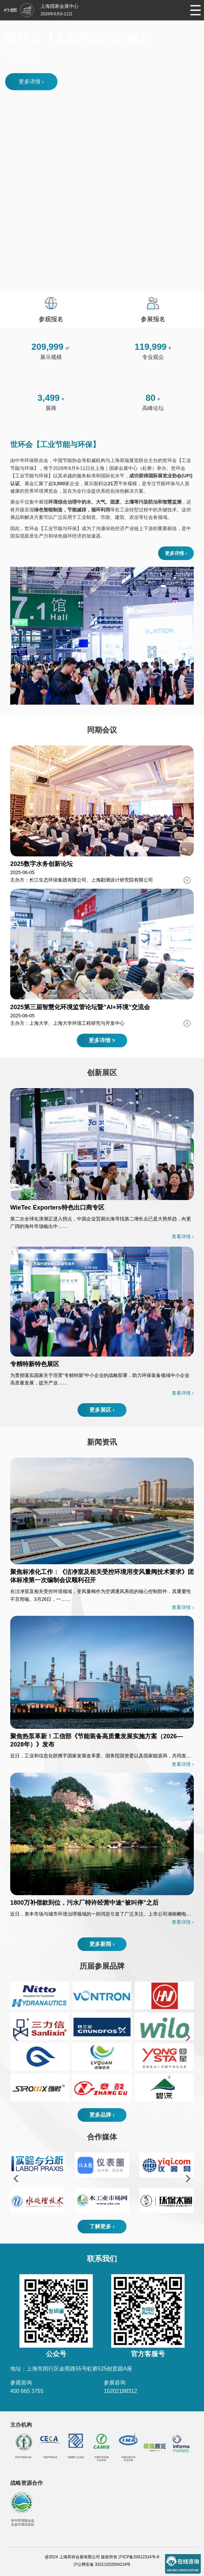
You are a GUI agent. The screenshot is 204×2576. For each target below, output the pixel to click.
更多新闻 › (102, 1944)
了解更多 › (102, 2226)
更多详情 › (31, 81)
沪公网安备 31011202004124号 (102, 2564)
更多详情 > (102, 1040)
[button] (185, 2037)
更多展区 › (102, 1410)
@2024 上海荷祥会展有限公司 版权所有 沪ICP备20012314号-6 (102, 2557)
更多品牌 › (102, 2115)
